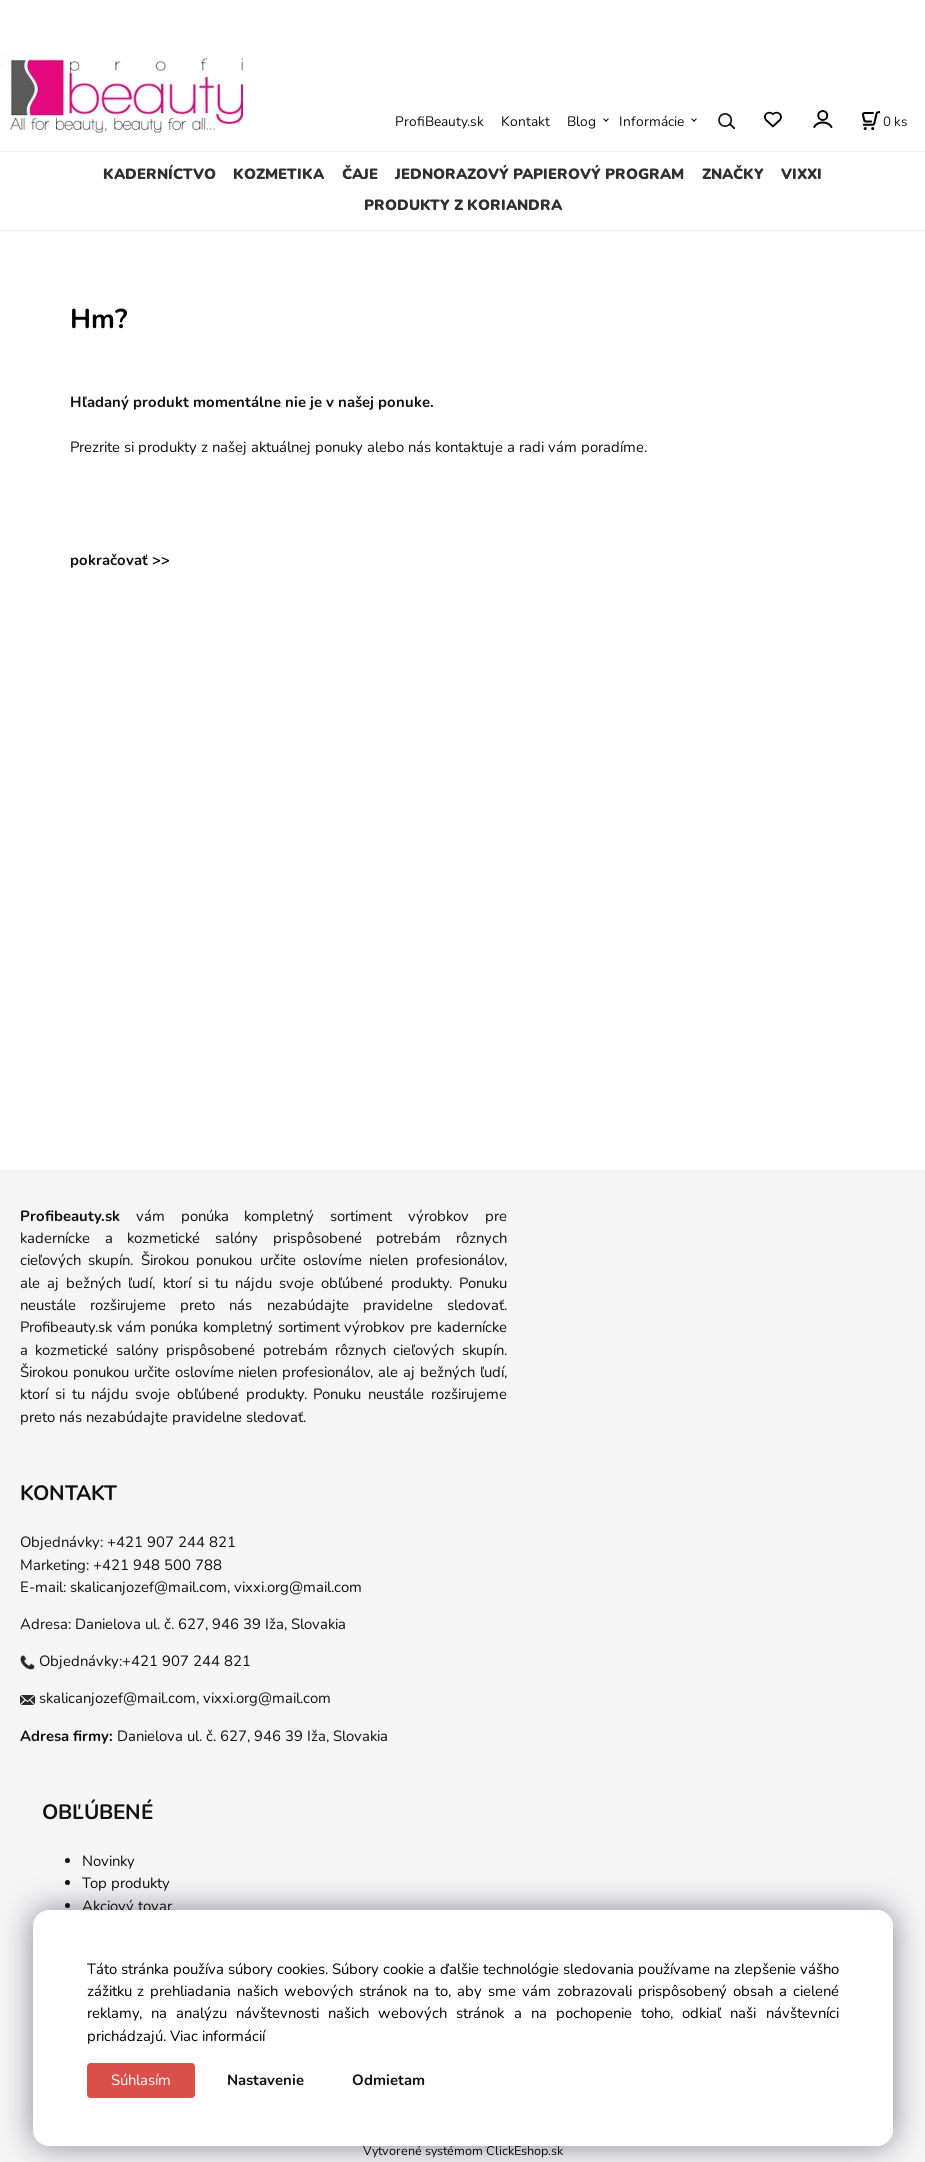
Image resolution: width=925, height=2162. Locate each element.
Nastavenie (265, 2080)
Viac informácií (217, 2036)
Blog (581, 121)
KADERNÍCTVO (159, 174)
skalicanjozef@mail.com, (150, 1587)
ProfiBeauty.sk (439, 121)
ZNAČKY (733, 174)
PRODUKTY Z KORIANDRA (463, 205)
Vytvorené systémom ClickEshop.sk (463, 2150)
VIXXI (801, 174)
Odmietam (388, 2080)
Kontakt (525, 121)
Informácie (651, 121)
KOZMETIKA (278, 174)
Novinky (108, 1861)
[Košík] (884, 121)
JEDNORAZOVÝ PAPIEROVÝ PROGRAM (539, 174)
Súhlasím (141, 2080)
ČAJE (360, 174)
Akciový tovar (127, 1906)
